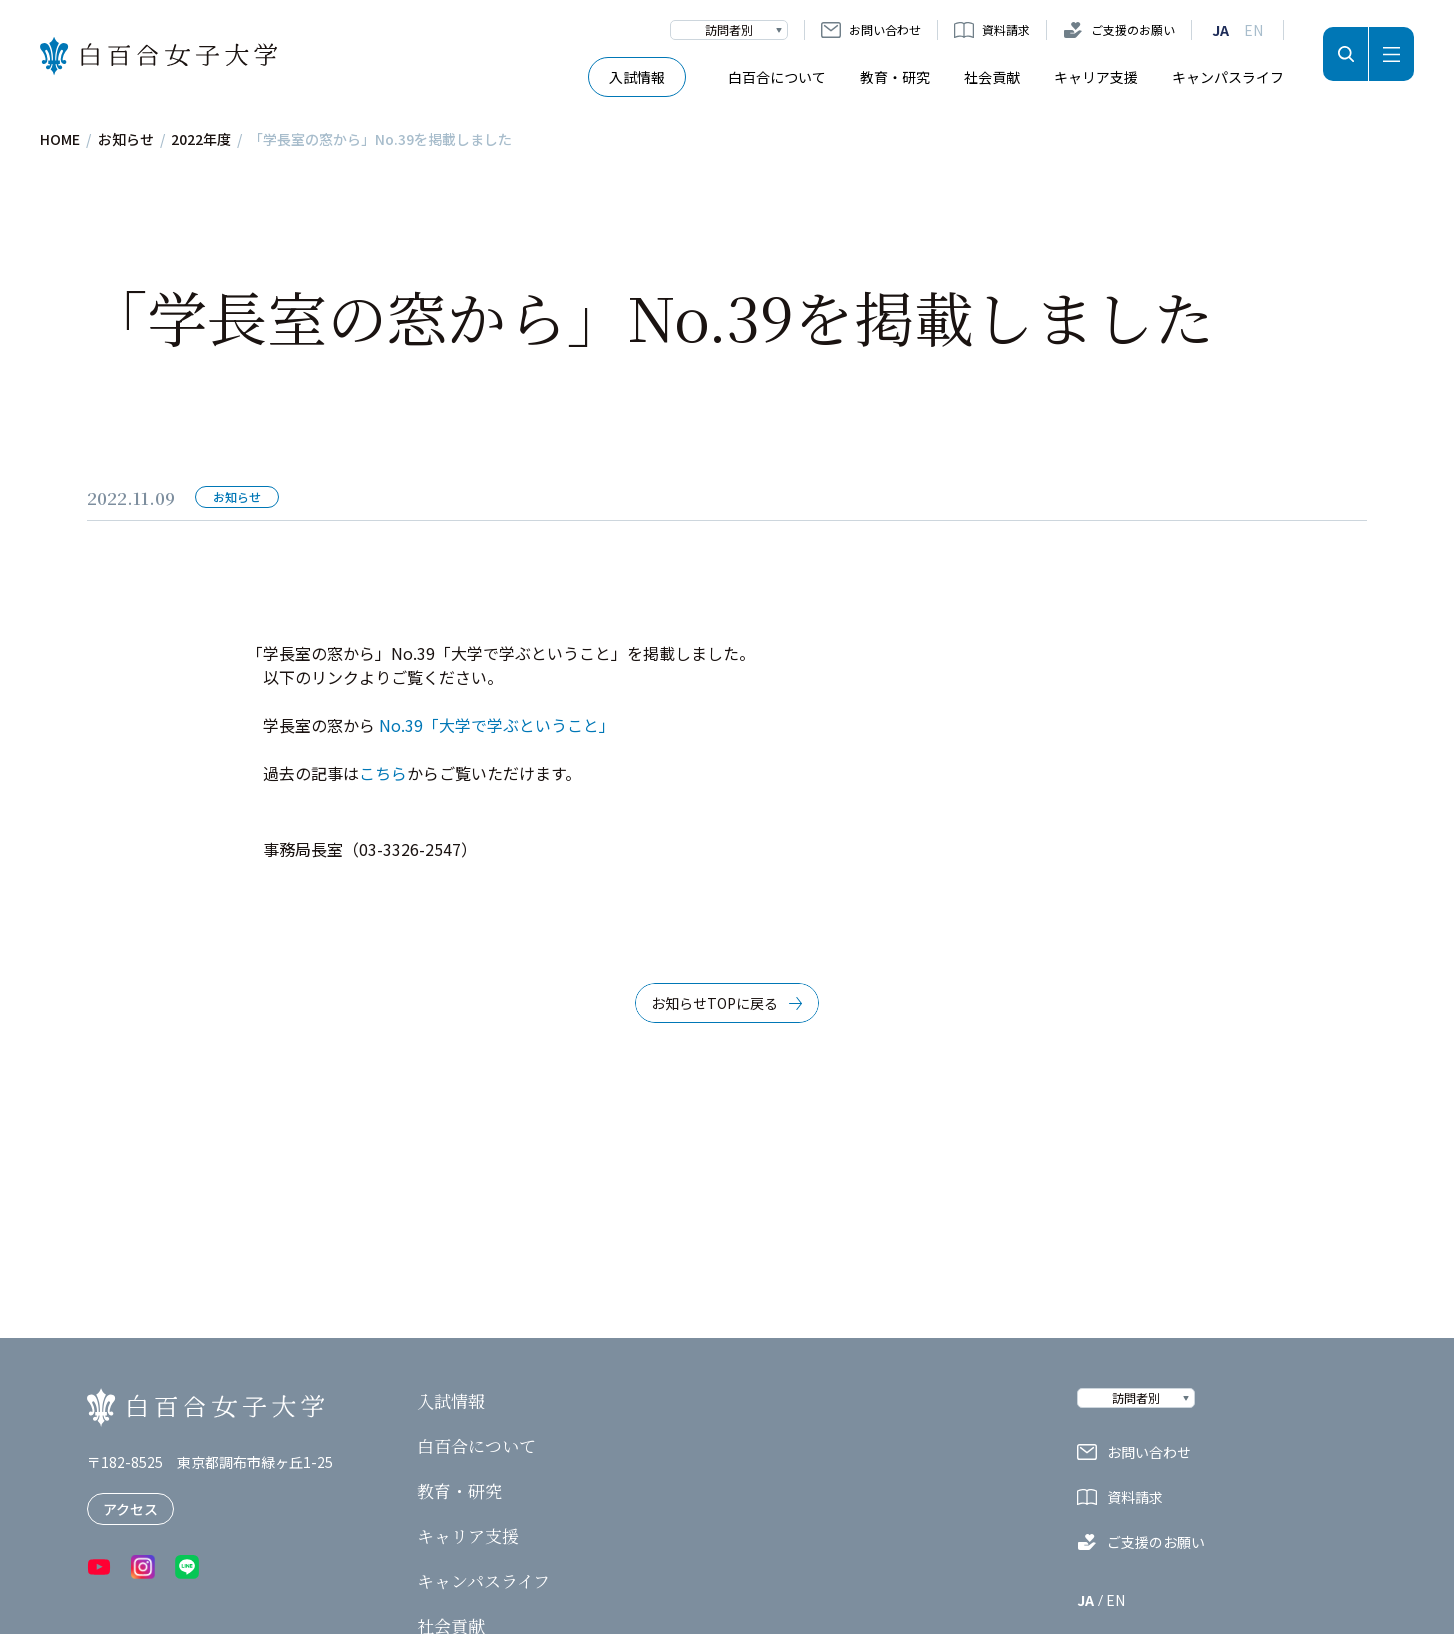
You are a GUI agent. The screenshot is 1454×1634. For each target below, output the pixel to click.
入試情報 (637, 77)
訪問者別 (729, 29)
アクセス (130, 1509)
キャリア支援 (1096, 77)
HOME (60, 139)
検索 (1345, 54)
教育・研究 (895, 77)
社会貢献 (992, 77)
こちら (383, 773)
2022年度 (201, 139)
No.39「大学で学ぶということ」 (495, 725)
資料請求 (1006, 29)
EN (1253, 30)
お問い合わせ (885, 29)
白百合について (777, 77)
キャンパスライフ (1228, 77)
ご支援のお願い (1133, 29)
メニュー (1391, 54)
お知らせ (126, 139)
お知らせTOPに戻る (714, 1003)
